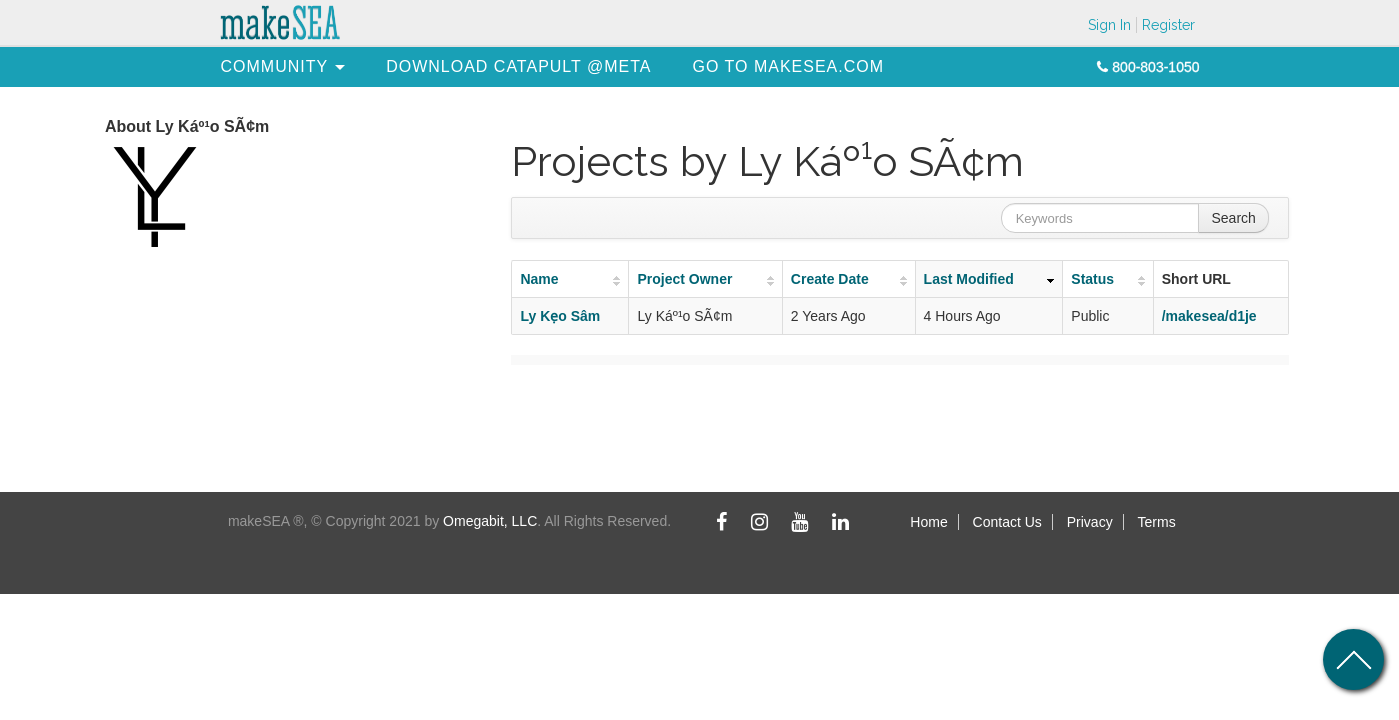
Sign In (1109, 25)
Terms (1157, 522)
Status (1092, 279)
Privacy (1090, 522)
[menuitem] (275, 66)
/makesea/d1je (1209, 316)
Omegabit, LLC (490, 521)
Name (539, 279)
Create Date (830, 279)
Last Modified (969, 279)
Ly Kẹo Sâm (560, 316)
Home (928, 522)
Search (1233, 218)
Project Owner (684, 279)
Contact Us (1007, 522)
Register (1168, 25)
